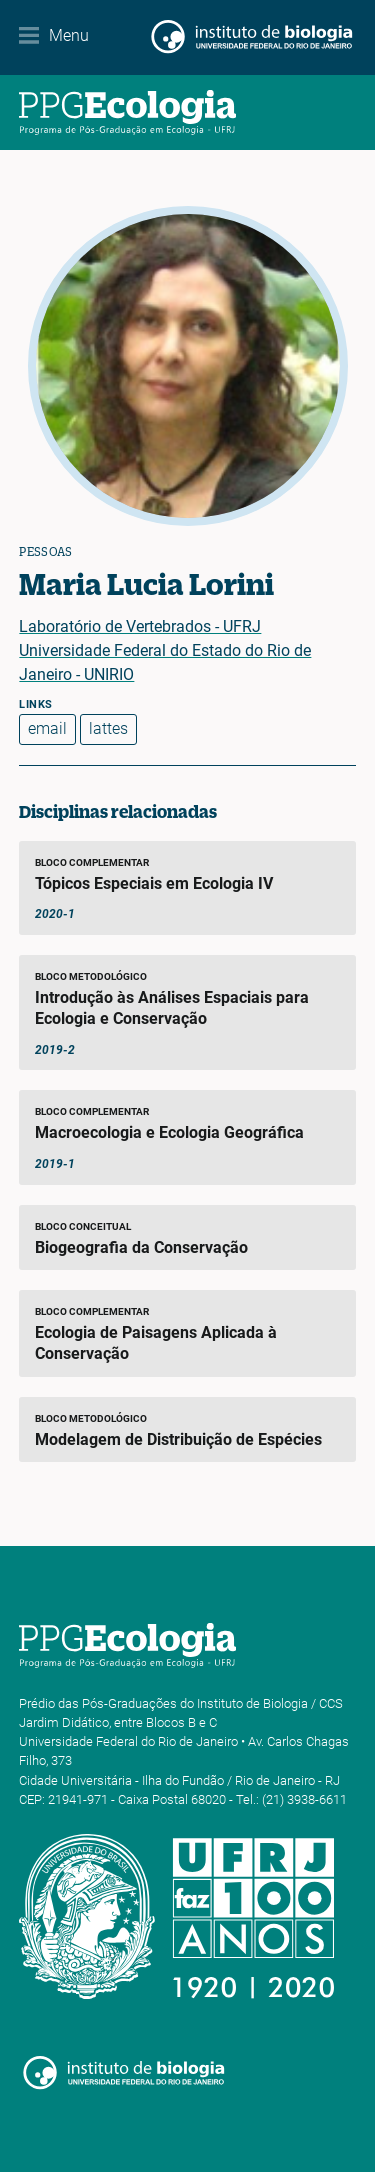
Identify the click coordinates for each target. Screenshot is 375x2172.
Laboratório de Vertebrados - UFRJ (140, 626)
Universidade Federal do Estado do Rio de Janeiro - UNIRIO (165, 662)
